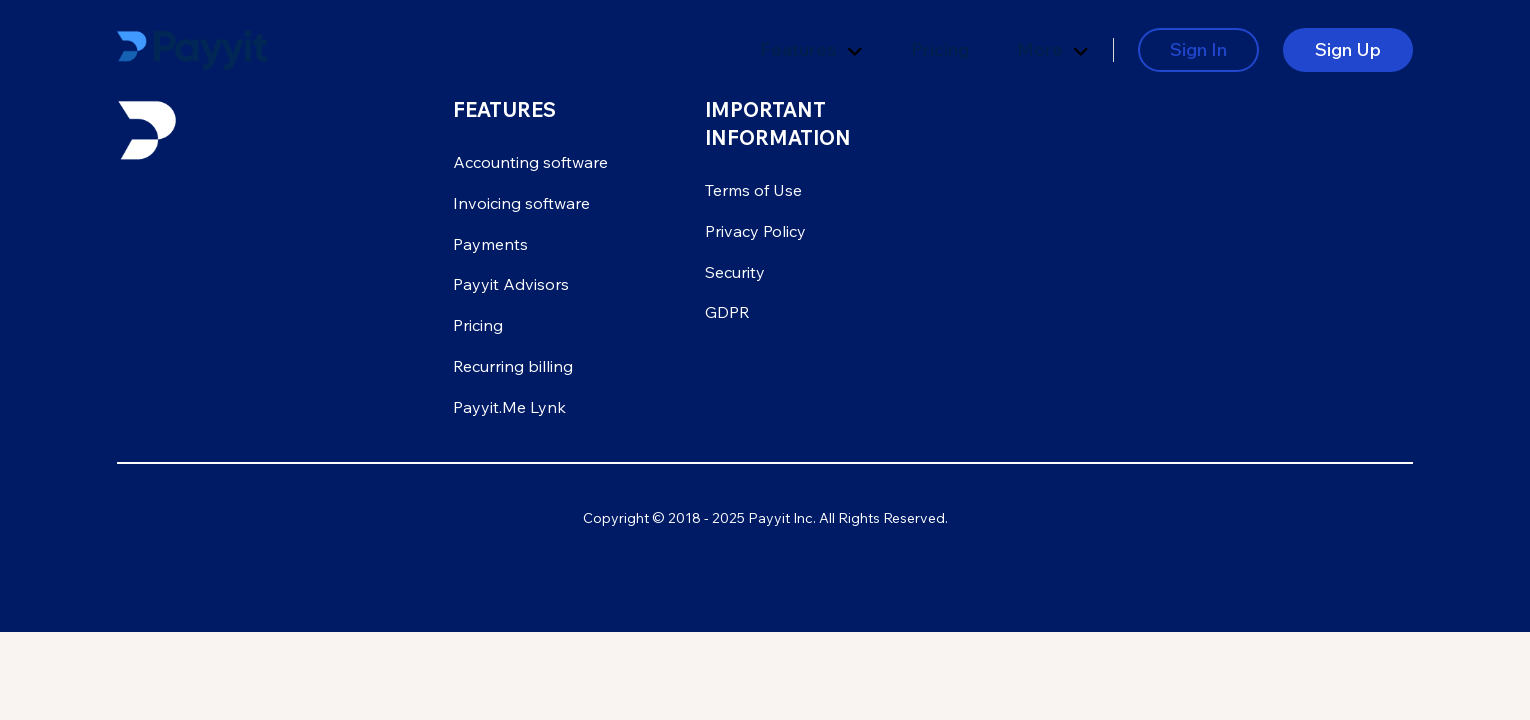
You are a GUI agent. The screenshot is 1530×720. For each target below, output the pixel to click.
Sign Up (1348, 49)
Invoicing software (521, 203)
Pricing (940, 49)
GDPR (727, 312)
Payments (490, 244)
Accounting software (530, 162)
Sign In (1198, 49)
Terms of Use (753, 190)
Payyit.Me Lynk (509, 407)
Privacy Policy (755, 231)
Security (735, 272)
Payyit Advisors (511, 284)
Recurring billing (513, 366)
